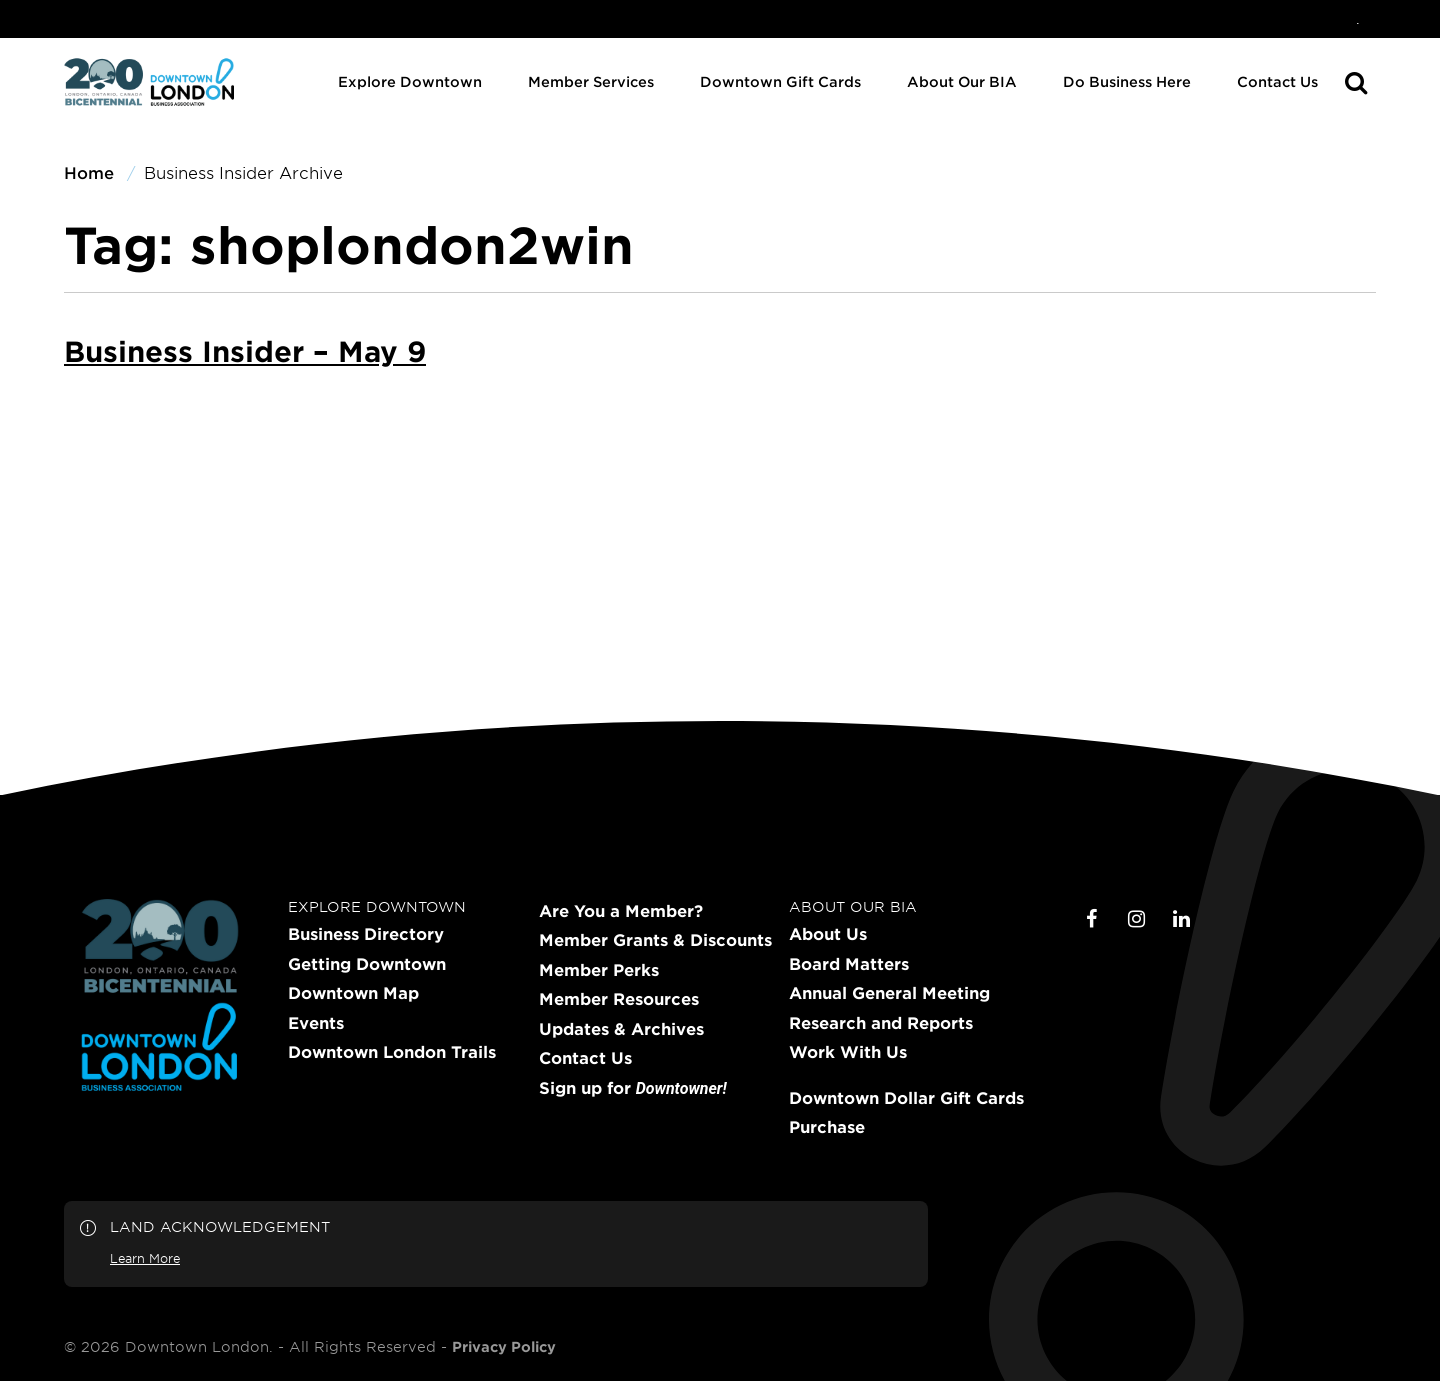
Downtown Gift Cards (780, 81)
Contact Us (1277, 81)
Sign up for (633, 1088)
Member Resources (619, 999)
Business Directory (366, 934)
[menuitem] (1358, 19)
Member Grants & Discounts (655, 940)
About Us (828, 934)
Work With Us (848, 1052)
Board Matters (849, 964)
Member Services (591, 81)
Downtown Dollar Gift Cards (906, 1098)
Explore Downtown (410, 81)
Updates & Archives (621, 1029)
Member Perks (599, 970)
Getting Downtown (367, 964)
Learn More (145, 1258)
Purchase (827, 1127)
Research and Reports (881, 1023)
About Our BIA (962, 81)
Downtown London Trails (392, 1052)
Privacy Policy (504, 1347)
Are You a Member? (621, 911)
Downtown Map (353, 993)
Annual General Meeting (889, 993)
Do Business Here (1127, 81)
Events (316, 1023)
